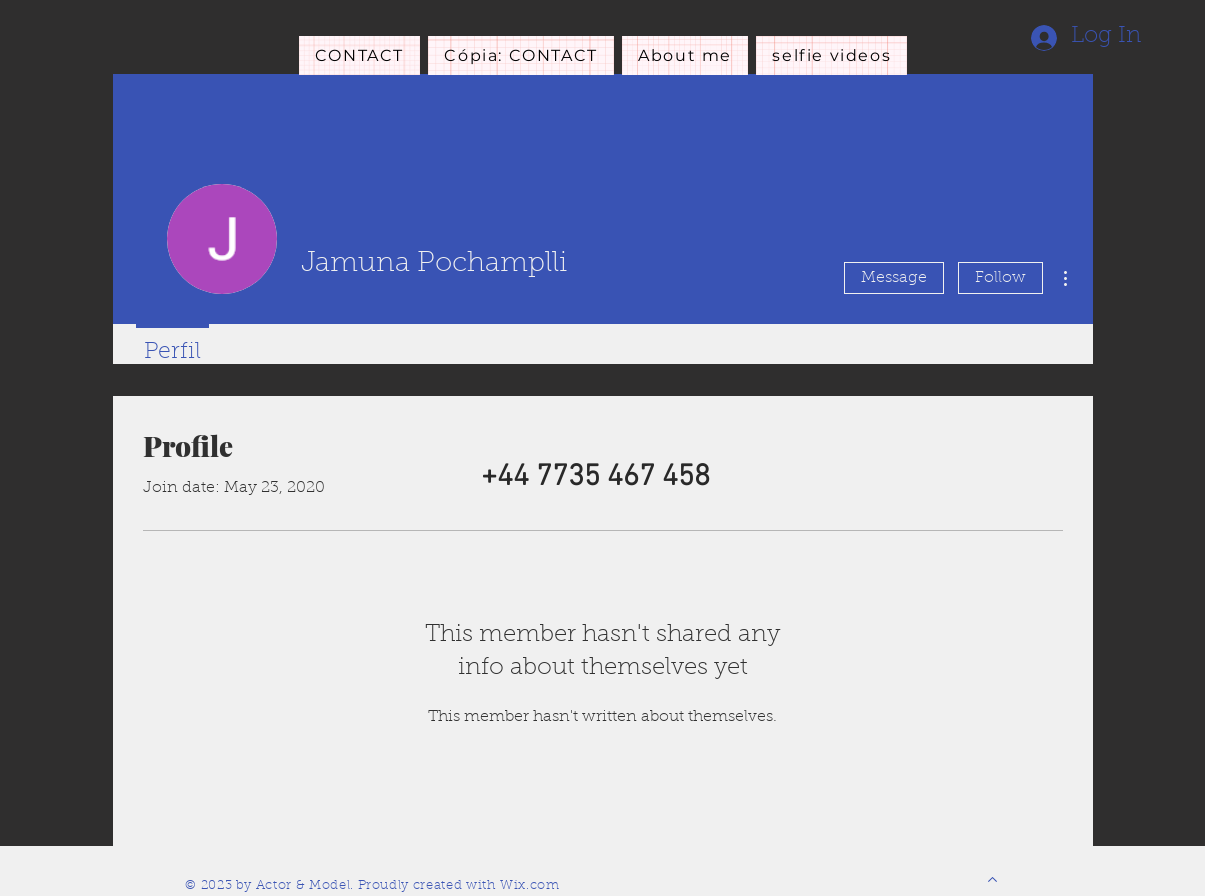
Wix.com (530, 885)
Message (894, 278)
